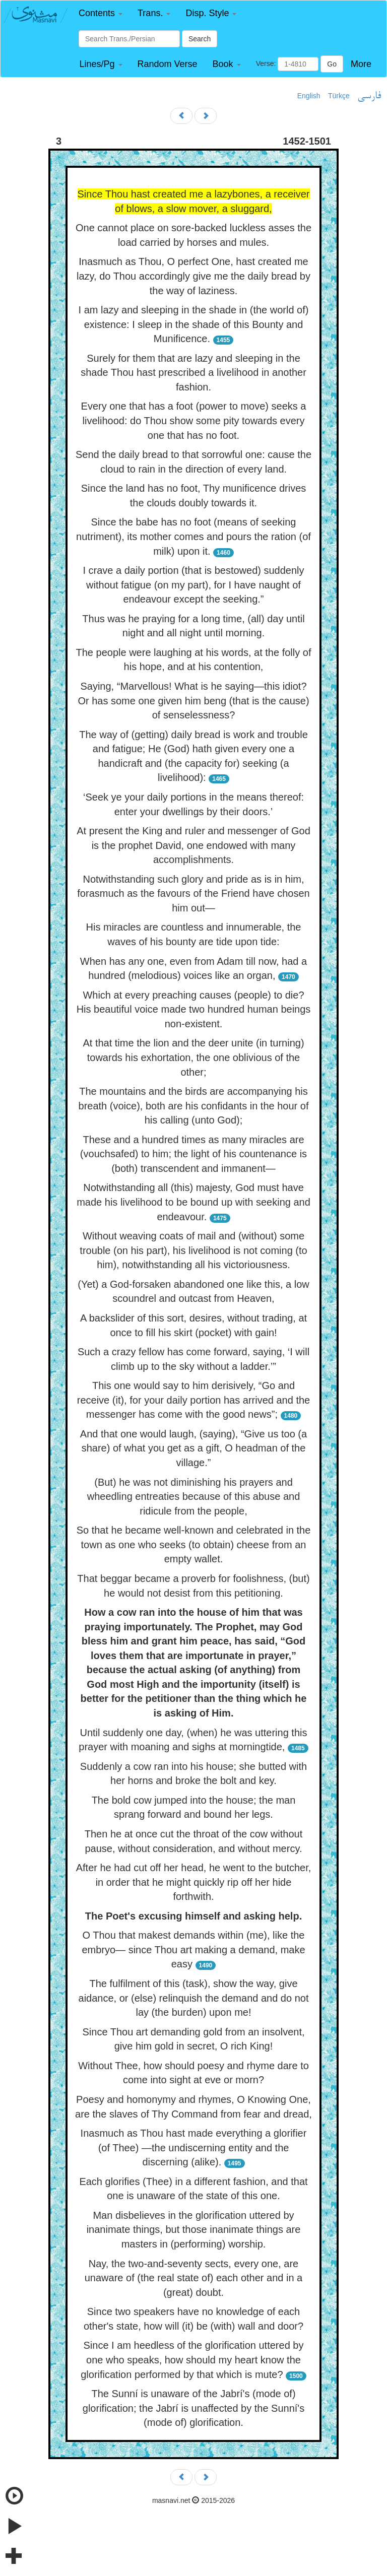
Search (199, 39)
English (308, 96)
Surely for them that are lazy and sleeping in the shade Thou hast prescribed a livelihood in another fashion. (193, 372)
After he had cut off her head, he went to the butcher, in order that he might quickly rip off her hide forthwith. (193, 1882)
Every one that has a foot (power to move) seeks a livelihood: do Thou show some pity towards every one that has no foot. (193, 420)
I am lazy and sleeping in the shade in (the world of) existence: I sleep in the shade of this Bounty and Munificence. (194, 324)
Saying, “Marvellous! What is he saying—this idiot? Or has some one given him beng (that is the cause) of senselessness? (193, 700)
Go (332, 64)
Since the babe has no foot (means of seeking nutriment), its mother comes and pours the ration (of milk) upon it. (193, 536)
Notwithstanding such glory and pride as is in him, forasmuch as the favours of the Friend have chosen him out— (193, 893)
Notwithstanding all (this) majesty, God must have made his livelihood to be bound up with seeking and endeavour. (193, 1202)
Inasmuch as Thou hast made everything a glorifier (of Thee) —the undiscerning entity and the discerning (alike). (194, 2147)
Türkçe (339, 96)
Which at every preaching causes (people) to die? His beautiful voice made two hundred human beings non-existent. (194, 1009)
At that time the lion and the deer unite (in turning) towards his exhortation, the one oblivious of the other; (193, 1057)
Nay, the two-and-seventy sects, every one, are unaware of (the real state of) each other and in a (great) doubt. (194, 2278)
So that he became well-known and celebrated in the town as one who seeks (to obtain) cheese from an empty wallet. (194, 1544)
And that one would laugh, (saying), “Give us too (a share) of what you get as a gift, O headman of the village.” (193, 1448)
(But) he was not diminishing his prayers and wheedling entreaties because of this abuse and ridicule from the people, (193, 1496)
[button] (100, 13)
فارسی (369, 96)
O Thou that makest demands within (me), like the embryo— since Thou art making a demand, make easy (193, 1949)
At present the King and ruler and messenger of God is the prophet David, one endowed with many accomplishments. (193, 845)
